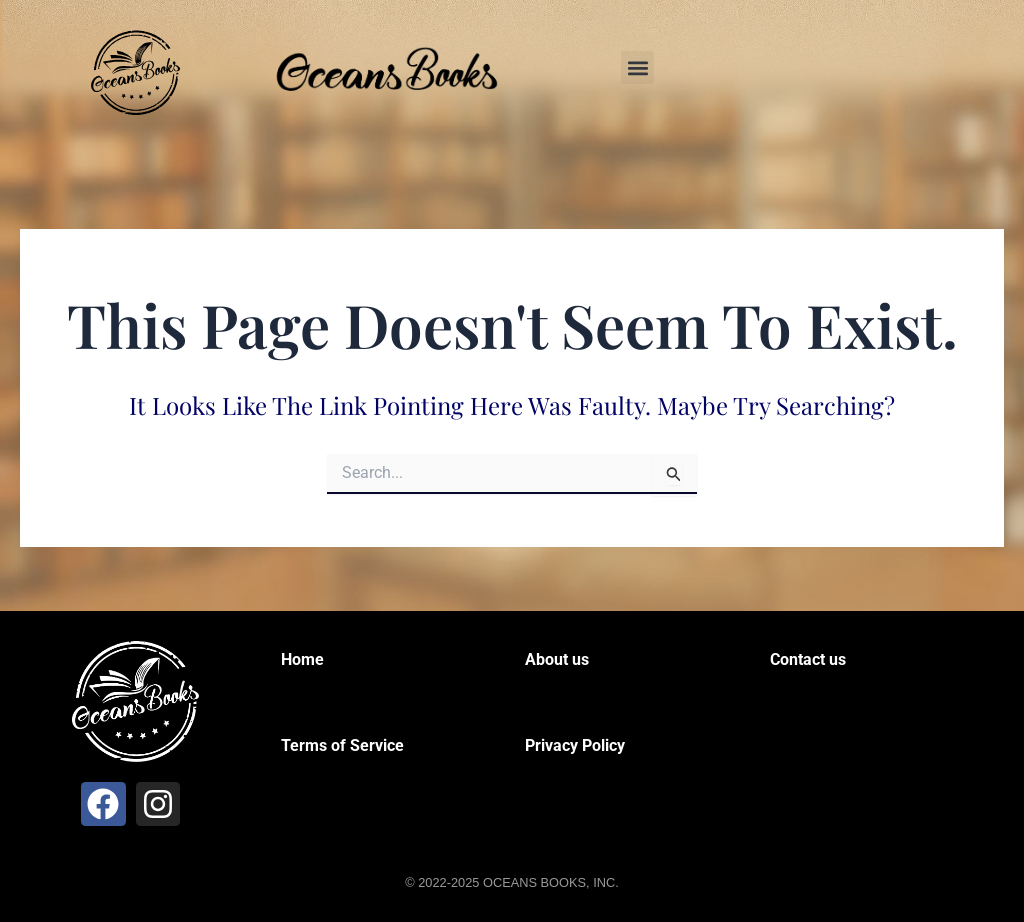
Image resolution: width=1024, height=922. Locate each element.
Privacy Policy (575, 745)
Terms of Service (342, 745)
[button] (637, 67)
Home (302, 659)
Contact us (808, 659)
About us (557, 659)
